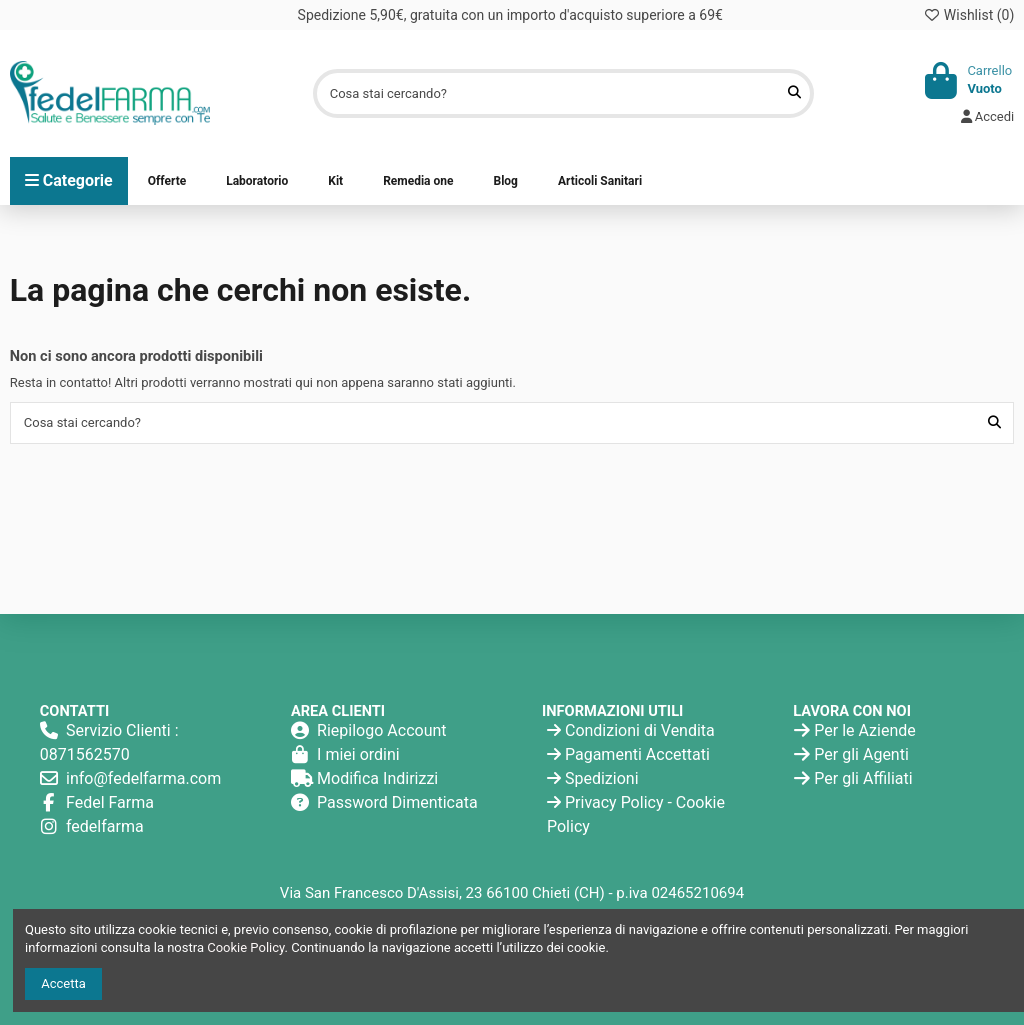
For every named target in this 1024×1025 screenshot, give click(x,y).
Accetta (63, 983)
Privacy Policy (614, 802)
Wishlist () (968, 15)
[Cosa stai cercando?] (794, 93)
